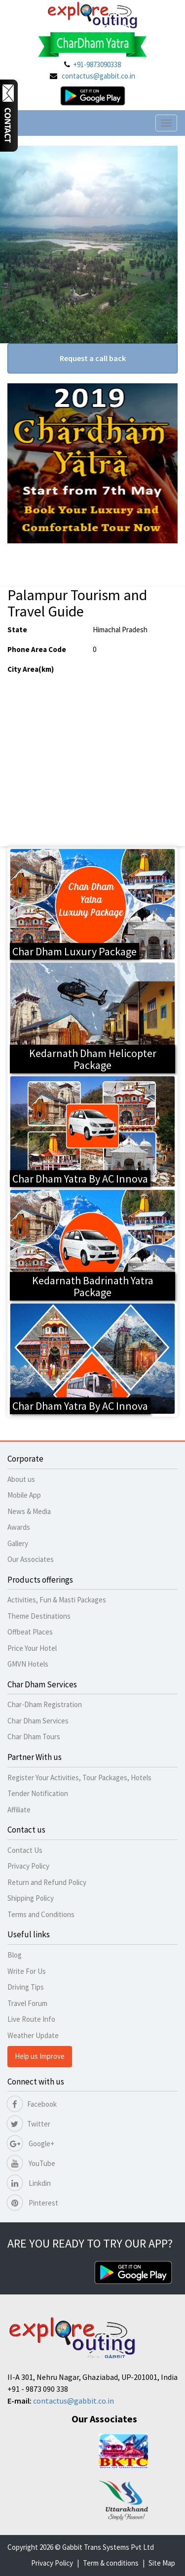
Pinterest (32, 2203)
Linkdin (29, 2183)
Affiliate (19, 1809)
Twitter (28, 2123)
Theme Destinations (39, 1616)
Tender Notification (37, 1793)
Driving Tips (25, 1987)
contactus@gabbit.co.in (98, 76)
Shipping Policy (30, 1898)
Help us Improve (40, 2056)
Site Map (161, 2563)
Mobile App (24, 1495)
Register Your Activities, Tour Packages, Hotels (79, 1777)
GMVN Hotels (27, 1664)
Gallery (17, 1543)
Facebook (32, 2104)
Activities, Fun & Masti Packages (56, 1599)
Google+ (30, 2143)
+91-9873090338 (97, 64)
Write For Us (26, 1971)
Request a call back (93, 358)
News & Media (29, 1511)
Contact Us (24, 1850)
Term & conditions (111, 2563)
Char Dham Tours (33, 1736)
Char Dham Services (38, 1720)
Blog (14, 1955)
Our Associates (30, 1559)
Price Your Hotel (32, 1648)
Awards (18, 1527)
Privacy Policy (28, 1866)
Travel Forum (27, 2003)
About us (21, 1479)
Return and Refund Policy (46, 1882)
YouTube (31, 2163)
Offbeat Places (30, 1631)
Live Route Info (31, 2019)
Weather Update (33, 2035)
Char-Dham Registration (44, 1704)
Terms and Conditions (40, 1914)
